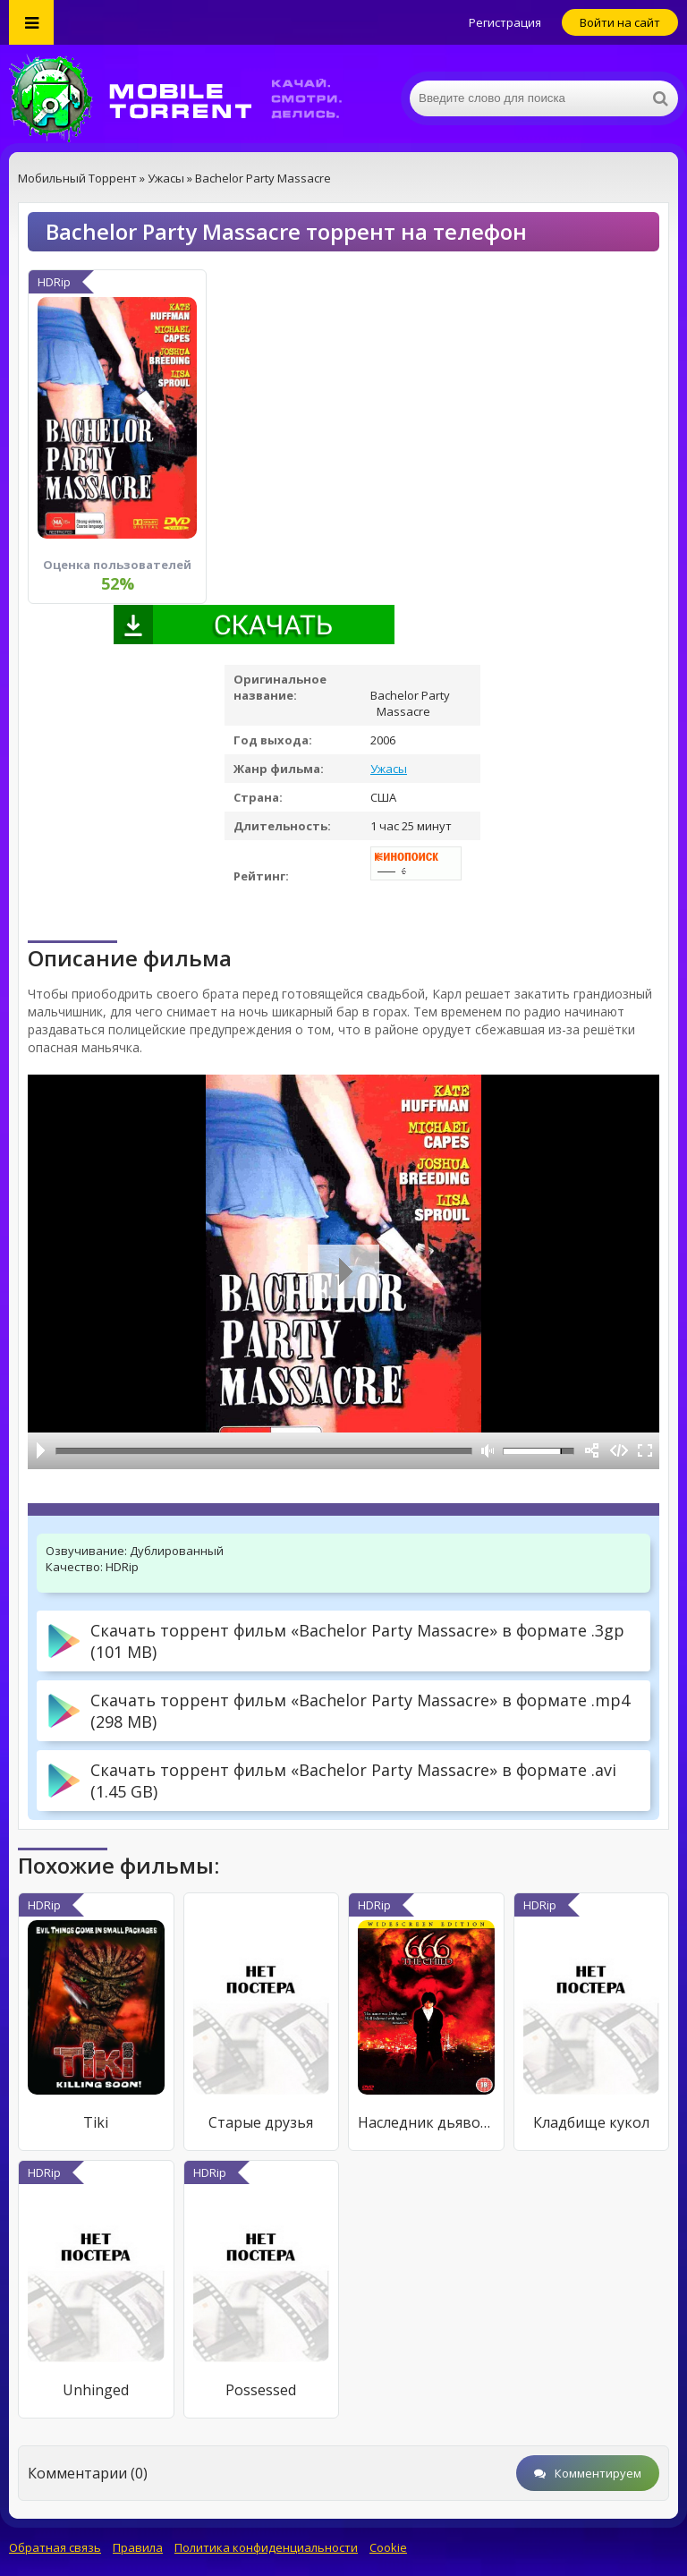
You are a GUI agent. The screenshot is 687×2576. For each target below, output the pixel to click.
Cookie (388, 2547)
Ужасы (388, 769)
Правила (138, 2547)
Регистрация (505, 22)
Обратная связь (55, 2547)
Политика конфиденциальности (266, 2547)
